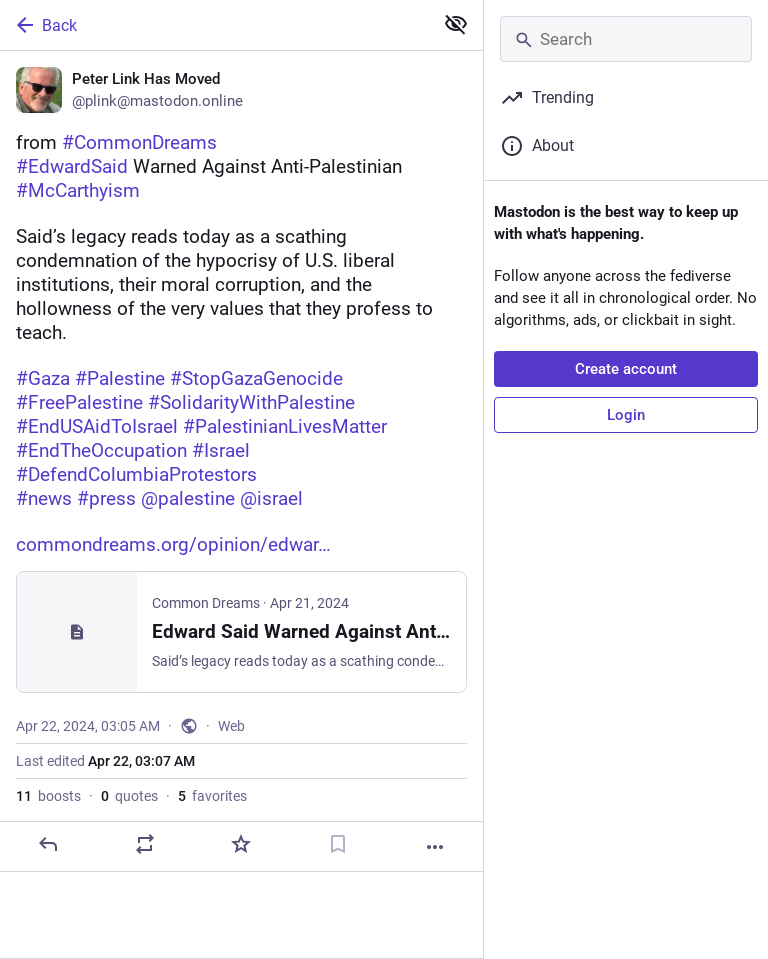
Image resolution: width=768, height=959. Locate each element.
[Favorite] (241, 844)
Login (626, 415)
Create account (626, 369)
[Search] (626, 39)
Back (45, 25)
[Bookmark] (338, 844)
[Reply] (48, 844)
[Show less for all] (456, 24)
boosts (48, 796)
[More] (435, 847)
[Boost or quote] (145, 844)
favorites (212, 796)
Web (231, 726)
